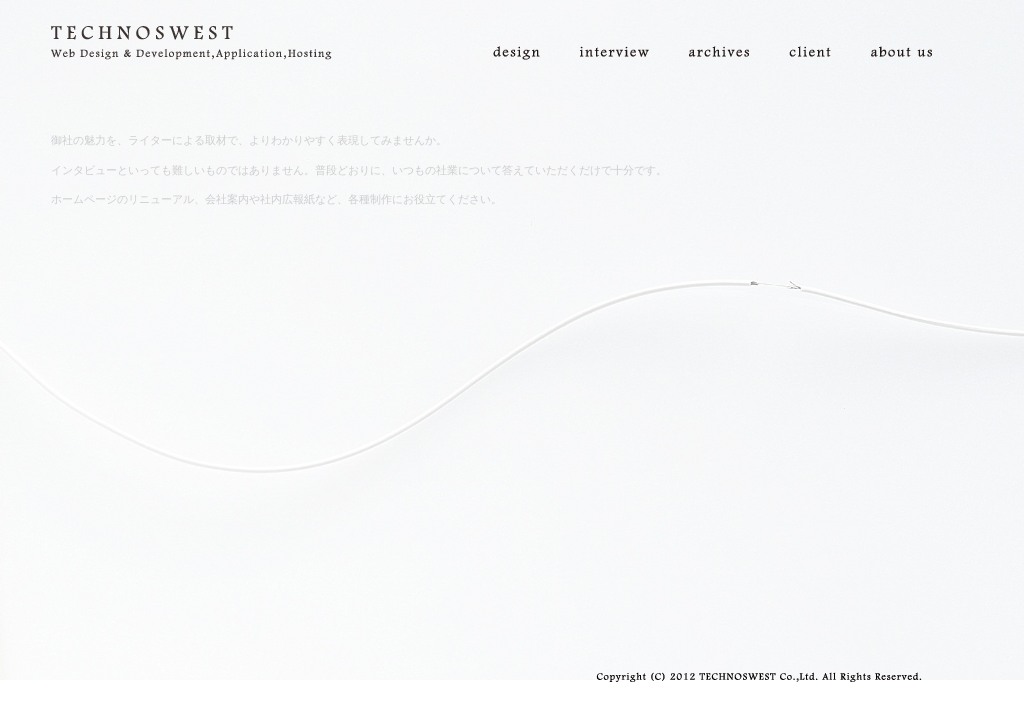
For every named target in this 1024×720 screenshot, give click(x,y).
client (820, 30)
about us (911, 30)
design (526, 30)
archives (729, 30)
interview (624, 30)
